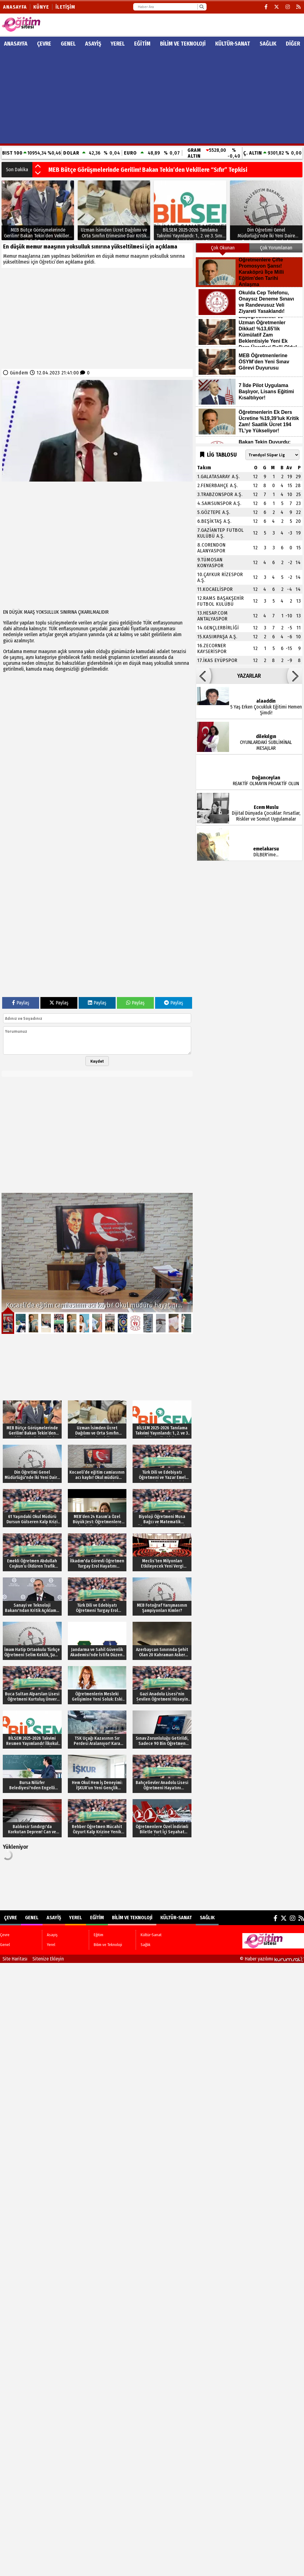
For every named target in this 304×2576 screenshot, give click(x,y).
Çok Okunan (223, 248)
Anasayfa (15, 7)
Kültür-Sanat (232, 43)
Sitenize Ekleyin (48, 1959)
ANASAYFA (15, 43)
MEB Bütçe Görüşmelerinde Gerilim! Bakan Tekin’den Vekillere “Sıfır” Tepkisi (147, 169)
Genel (68, 43)
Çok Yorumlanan (276, 248)
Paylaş (20, 1003)
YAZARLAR (249, 675)
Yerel (118, 43)
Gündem (19, 373)
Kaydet (97, 1061)
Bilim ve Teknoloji (183, 43)
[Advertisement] (152, 97)
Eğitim (142, 43)
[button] (38, 167)
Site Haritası (14, 1959)
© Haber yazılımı (272, 1959)
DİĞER (293, 43)
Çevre (44, 43)
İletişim (65, 7)
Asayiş (93, 43)
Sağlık (268, 43)
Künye (41, 7)
